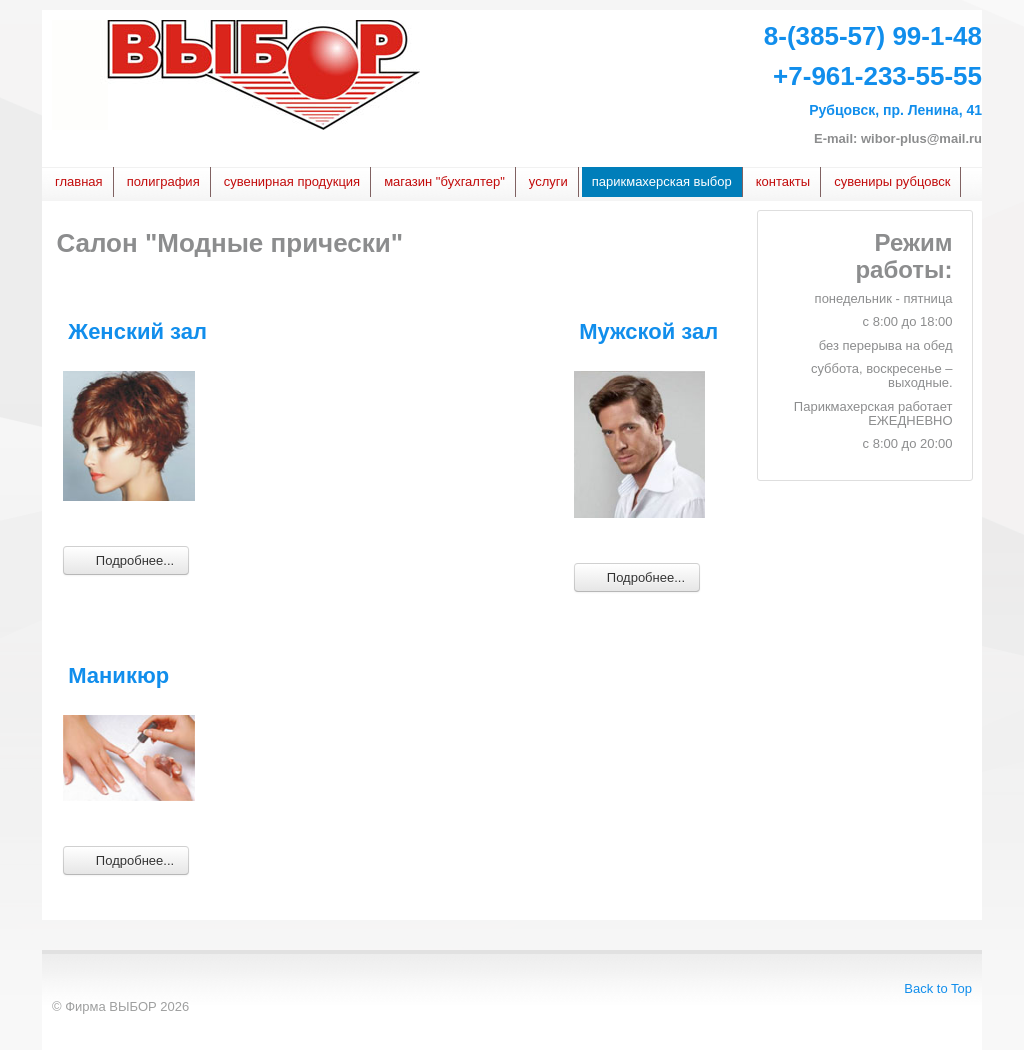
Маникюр (118, 675)
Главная (79, 181)
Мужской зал (648, 331)
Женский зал (137, 331)
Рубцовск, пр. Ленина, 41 (895, 110)
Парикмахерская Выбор (662, 181)
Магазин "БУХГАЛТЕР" (444, 181)
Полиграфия (163, 181)
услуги (548, 181)
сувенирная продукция (292, 181)
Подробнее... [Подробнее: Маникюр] (126, 859)
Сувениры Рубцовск (892, 181)
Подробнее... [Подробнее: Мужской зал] (637, 576)
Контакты (783, 181)
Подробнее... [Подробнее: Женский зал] (126, 559)
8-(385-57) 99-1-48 (873, 36)
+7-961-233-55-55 (877, 76)
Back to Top (938, 988)
